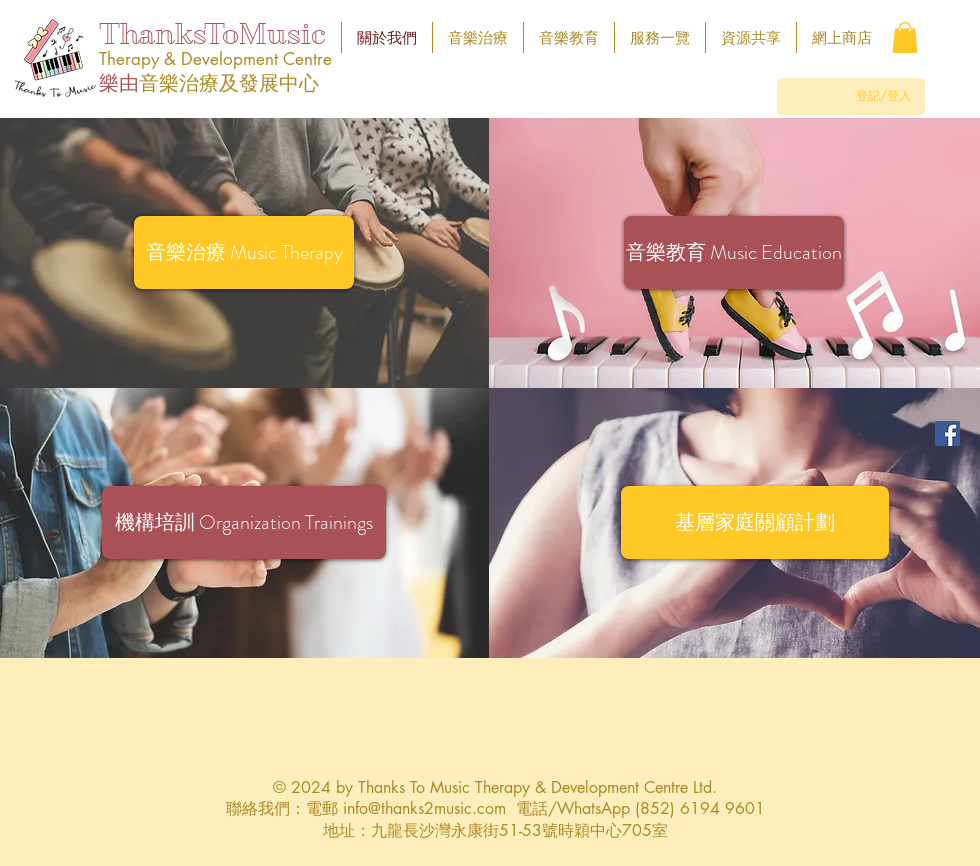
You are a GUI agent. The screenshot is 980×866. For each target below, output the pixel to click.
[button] (905, 37)
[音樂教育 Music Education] (734, 252)
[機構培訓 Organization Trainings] (244, 522)
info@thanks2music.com (424, 808)
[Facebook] (947, 433)
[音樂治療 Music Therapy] (244, 252)
